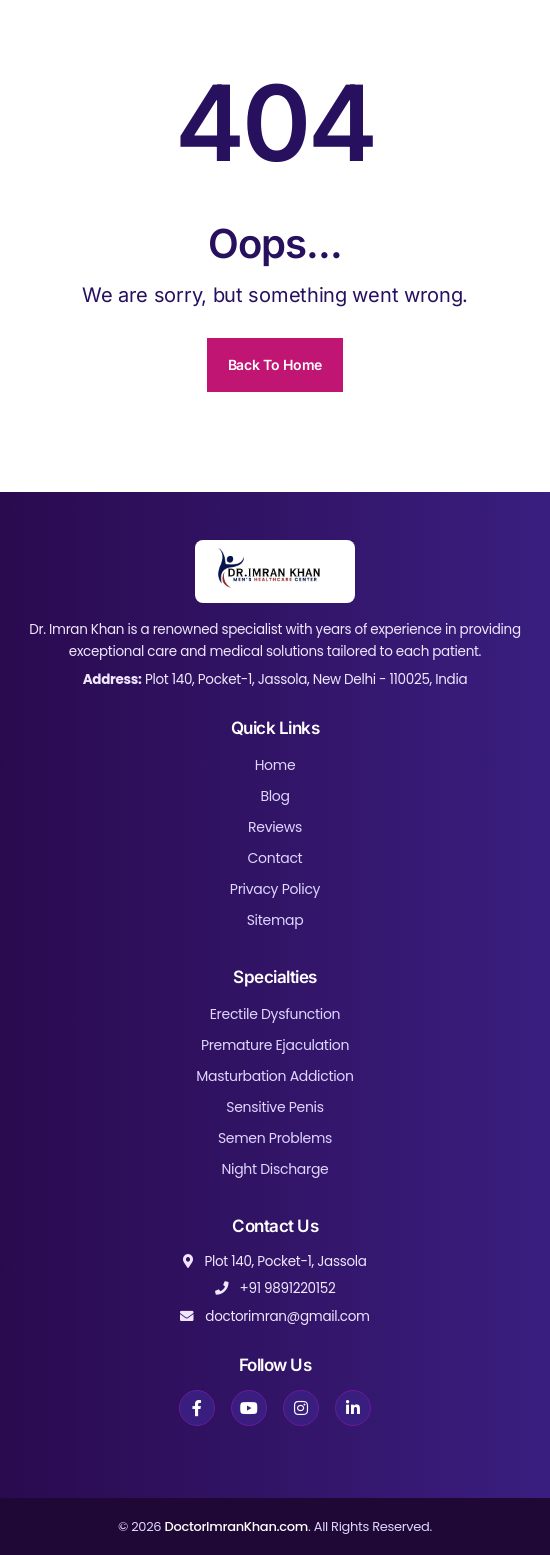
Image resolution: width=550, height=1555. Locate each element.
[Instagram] (301, 1408)
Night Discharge (275, 1169)
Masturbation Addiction (274, 1076)
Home (275, 765)
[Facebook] (197, 1408)
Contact (275, 858)
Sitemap (275, 920)
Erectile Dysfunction (275, 1014)
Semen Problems (275, 1138)
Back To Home (275, 364)
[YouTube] (249, 1408)
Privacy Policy (275, 889)
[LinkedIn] (353, 1408)
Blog (274, 796)
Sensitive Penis (274, 1107)
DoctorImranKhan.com (236, 1526)
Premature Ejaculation (275, 1045)
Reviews (275, 827)
